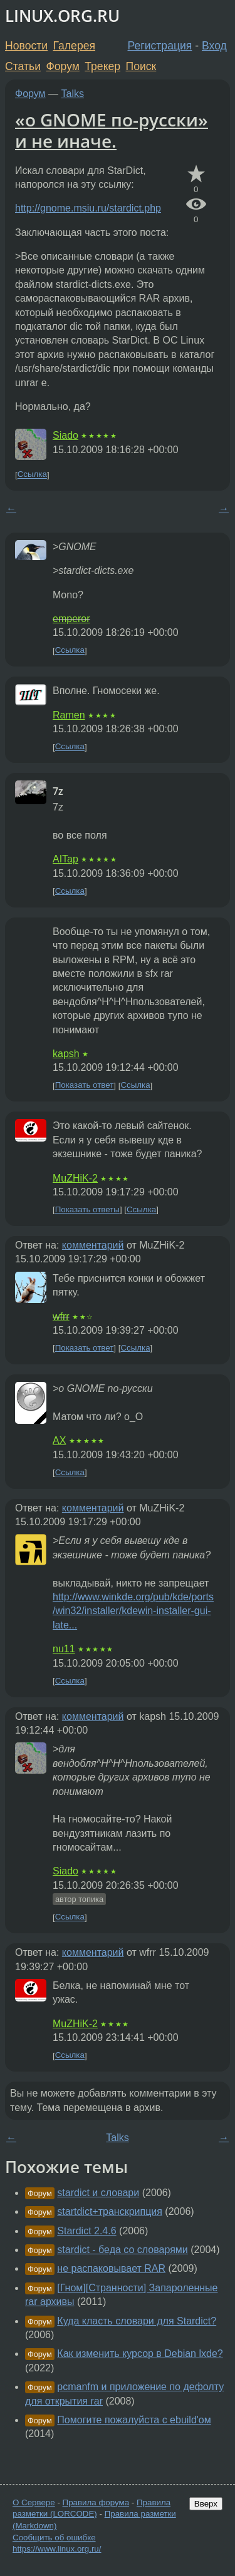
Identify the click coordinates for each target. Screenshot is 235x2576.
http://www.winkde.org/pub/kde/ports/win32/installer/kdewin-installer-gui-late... (133, 1611)
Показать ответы (87, 1209)
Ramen (69, 715)
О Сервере (34, 2502)
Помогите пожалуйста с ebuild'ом (134, 2420)
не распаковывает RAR (111, 2268)
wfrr (61, 1316)
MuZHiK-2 (75, 1178)
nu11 (64, 1648)
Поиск (141, 66)
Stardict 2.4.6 (86, 2231)
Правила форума (96, 2502)
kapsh (66, 1053)
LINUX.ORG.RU (62, 16)
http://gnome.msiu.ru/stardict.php (88, 208)
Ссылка (32, 474)
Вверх (205, 2503)
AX (59, 1440)
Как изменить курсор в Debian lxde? (139, 2353)
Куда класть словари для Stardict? (136, 2321)
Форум (62, 66)
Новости (26, 45)
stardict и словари (98, 2192)
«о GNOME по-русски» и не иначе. (111, 130)
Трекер (102, 66)
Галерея (74, 45)
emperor (71, 618)
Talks (72, 93)
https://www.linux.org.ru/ (57, 2548)
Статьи (23, 66)
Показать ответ (84, 1085)
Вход (214, 45)
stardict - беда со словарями (122, 2249)
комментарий (93, 1245)
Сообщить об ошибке (54, 2537)
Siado (65, 435)
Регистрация (160, 45)
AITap (65, 859)
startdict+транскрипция (109, 2211)
